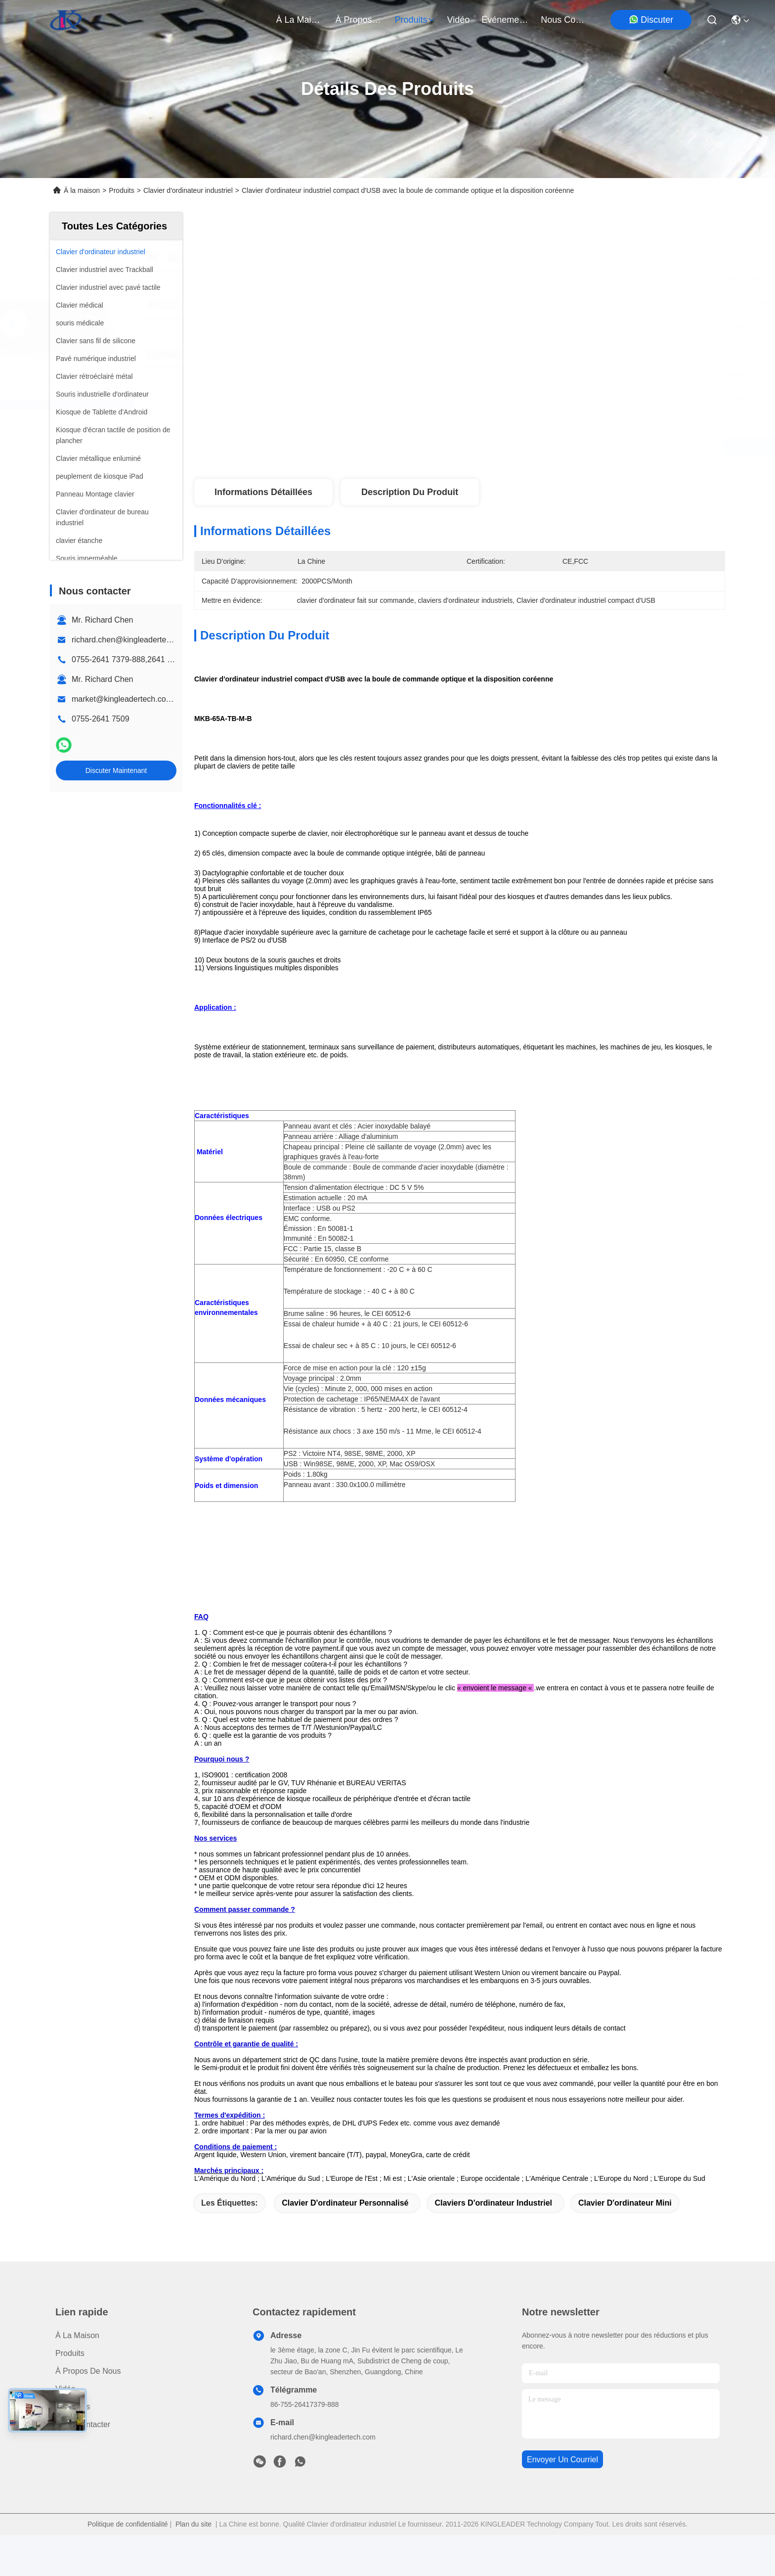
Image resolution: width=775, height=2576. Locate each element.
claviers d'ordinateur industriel (493, 2244)
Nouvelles (72, 2447)
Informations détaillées (263, 492)
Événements (505, 20)
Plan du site (193, 2565)
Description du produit (409, 492)
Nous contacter (82, 2465)
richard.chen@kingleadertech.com (132, 639)
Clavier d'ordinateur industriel (188, 190)
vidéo (458, 20)
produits (415, 20)
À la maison (300, 20)
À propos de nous (359, 20)
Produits (121, 190)
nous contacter (564, 20)
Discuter (651, 19)
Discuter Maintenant (116, 770)
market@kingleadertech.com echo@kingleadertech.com (173, 699)
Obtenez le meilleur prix (542, 446)
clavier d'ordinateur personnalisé (345, 2244)
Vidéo (65, 2430)
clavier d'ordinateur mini (625, 2244)
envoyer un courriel (562, 2500)
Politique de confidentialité (127, 2565)
